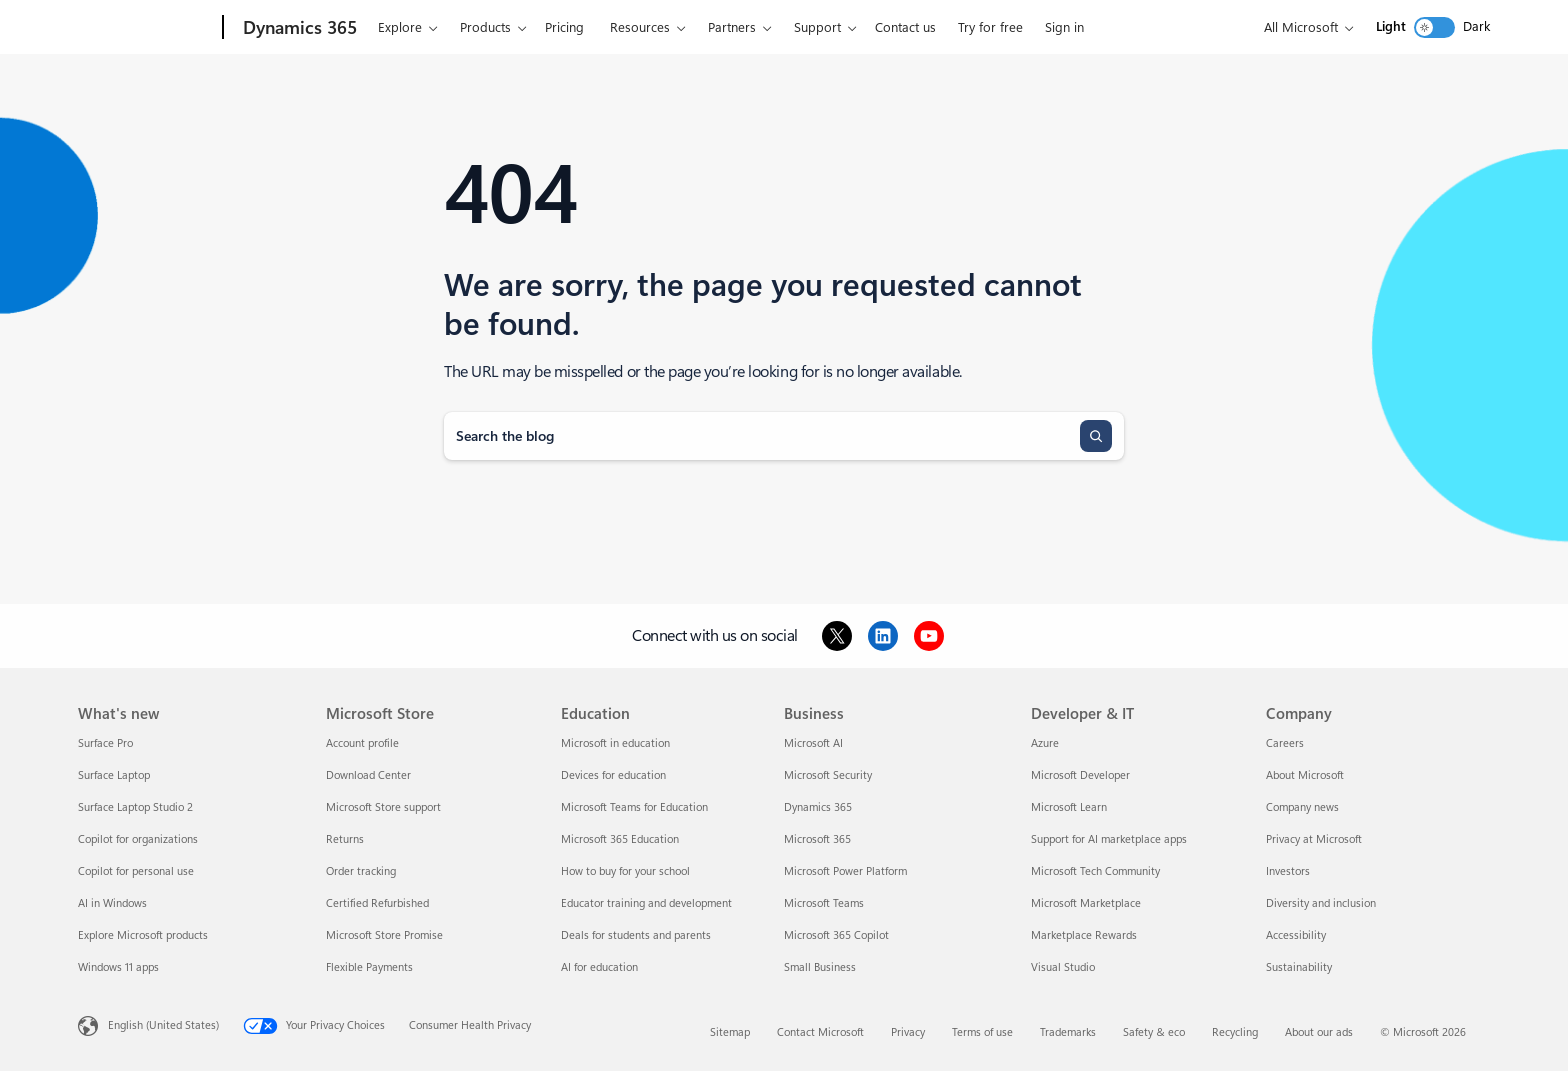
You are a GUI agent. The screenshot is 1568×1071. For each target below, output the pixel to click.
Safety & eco (1154, 1032)
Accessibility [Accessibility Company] (1296, 935)
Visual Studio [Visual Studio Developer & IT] (1063, 967)
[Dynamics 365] (298, 28)
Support (817, 27)
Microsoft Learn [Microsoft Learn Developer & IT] (1069, 807)
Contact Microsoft (820, 1032)
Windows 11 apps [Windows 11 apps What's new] (118, 967)
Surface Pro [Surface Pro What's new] (105, 743)
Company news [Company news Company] (1302, 807)
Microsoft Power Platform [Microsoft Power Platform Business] (845, 871)
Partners (732, 27)
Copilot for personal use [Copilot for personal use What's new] (136, 871)
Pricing (564, 27)
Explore (400, 27)
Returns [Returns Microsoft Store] (345, 839)
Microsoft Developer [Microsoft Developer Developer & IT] (1080, 775)
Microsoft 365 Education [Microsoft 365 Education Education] (620, 839)
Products (485, 27)
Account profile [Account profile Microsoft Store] (362, 743)
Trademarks (1068, 1032)
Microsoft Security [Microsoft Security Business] (828, 775)
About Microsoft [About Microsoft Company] (1305, 775)
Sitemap (730, 1032)
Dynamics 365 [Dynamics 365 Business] (818, 807)
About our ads (1319, 1032)
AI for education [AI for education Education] (599, 967)
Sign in (1064, 27)
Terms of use (982, 1032)
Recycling (1235, 1032)
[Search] (1096, 436)
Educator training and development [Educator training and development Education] (646, 903)
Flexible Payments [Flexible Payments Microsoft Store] (369, 967)
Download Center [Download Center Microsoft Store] (368, 775)
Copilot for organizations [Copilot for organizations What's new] (138, 839)
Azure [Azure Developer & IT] (1045, 743)
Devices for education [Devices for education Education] (613, 775)
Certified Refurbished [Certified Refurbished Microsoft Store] (377, 903)
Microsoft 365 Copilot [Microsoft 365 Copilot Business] (836, 935)
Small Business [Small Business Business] (820, 967)
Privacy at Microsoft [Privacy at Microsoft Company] (1314, 839)
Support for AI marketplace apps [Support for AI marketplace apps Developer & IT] (1109, 839)
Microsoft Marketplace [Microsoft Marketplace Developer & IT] (1086, 903)
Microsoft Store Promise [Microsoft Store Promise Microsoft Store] (384, 935)
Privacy (908, 1032)
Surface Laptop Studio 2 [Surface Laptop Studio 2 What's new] (135, 807)
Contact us (905, 27)
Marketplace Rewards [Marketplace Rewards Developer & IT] (1084, 935)
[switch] (1434, 27)
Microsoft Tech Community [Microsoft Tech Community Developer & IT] (1095, 871)
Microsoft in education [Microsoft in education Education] (615, 743)
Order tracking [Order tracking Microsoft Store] (361, 871)
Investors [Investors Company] (1288, 871)
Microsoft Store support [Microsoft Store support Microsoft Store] (383, 807)
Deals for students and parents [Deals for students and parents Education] (636, 935)
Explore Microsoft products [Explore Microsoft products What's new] (143, 935)
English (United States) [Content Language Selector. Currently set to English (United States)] (163, 1025)
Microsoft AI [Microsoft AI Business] (813, 743)
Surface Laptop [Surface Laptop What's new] (114, 775)
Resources (640, 27)
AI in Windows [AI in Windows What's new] (112, 903)
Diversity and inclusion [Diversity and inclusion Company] (1321, 903)
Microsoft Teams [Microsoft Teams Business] (824, 903)
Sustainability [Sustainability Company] (1299, 967)
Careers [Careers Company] (1285, 743)
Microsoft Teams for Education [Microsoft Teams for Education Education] (634, 807)
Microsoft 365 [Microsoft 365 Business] (817, 839)
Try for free (990, 27)
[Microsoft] (146, 28)
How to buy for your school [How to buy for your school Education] (625, 871)
